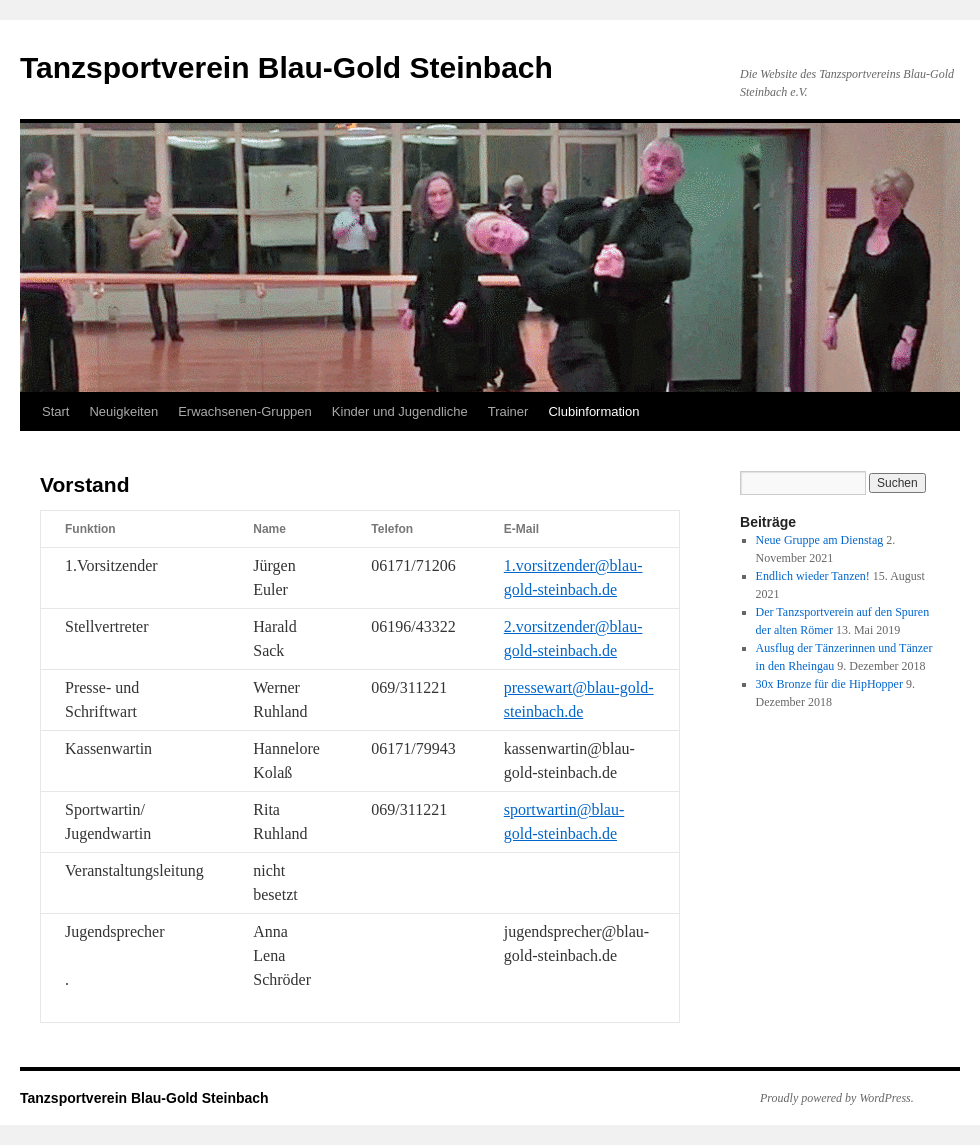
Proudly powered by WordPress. (837, 1098)
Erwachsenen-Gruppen (245, 411)
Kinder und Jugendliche (400, 411)
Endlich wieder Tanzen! (813, 576)
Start (55, 411)
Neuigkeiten (123, 411)
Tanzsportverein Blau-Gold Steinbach (286, 67)
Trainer (508, 411)
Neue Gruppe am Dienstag (820, 540)
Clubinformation (593, 411)
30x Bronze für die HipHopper (829, 684)
